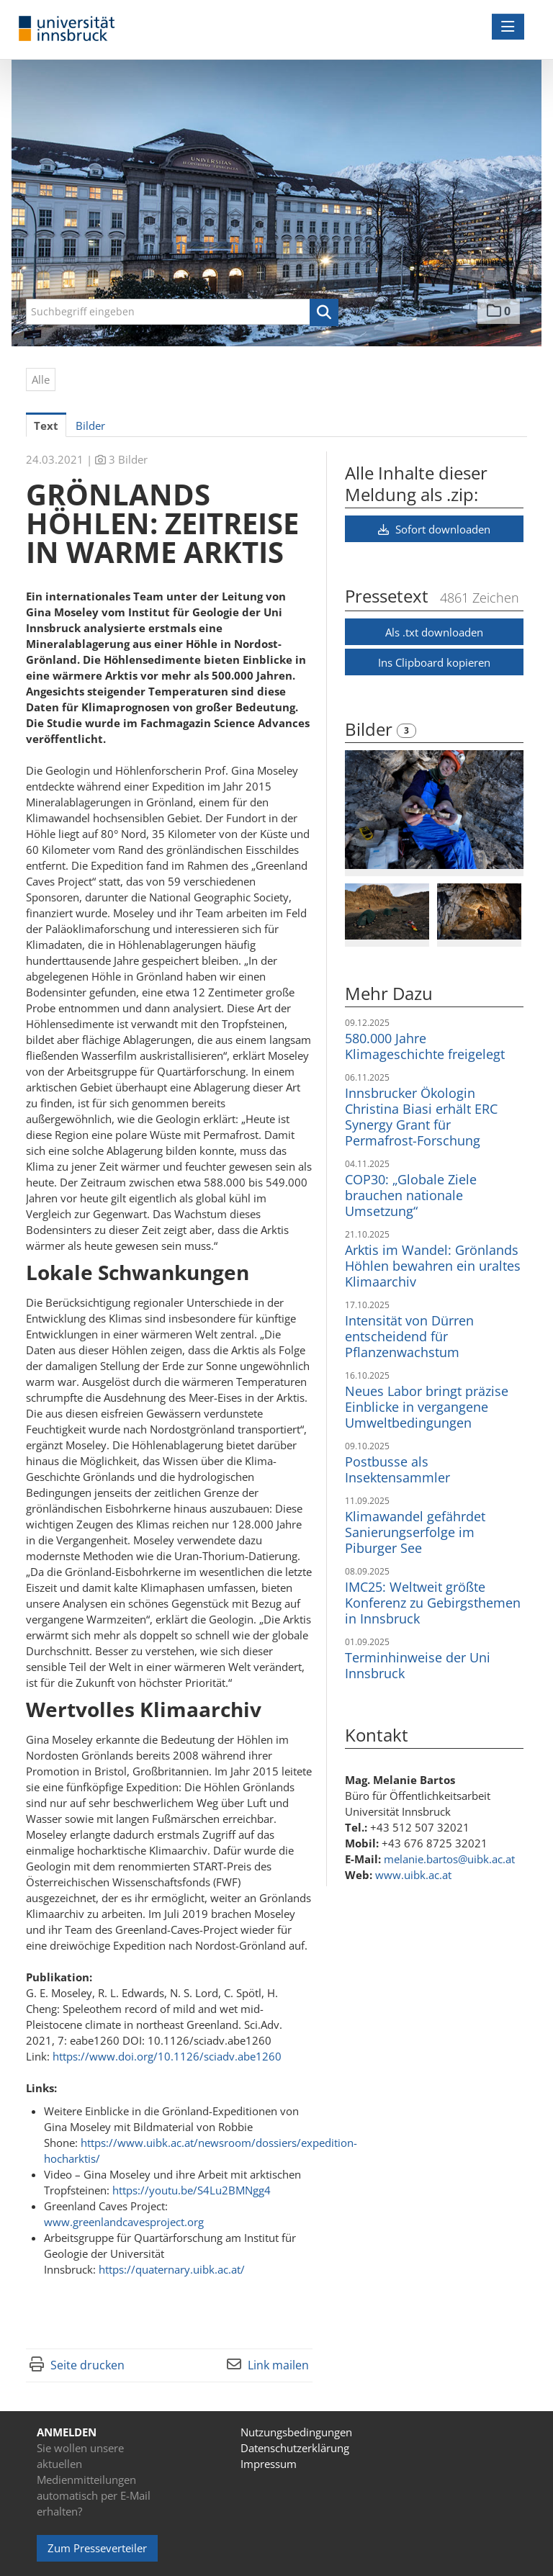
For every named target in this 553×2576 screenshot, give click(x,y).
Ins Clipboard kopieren (434, 662)
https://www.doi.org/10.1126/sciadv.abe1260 (167, 2056)
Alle (41, 379)
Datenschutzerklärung (294, 2448)
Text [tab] (46, 425)
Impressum (268, 2463)
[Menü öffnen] (508, 27)
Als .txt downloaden (434, 632)
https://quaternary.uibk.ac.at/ (172, 2269)
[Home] (70, 29)
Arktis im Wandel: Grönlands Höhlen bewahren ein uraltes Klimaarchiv (433, 1265)
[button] (324, 312)
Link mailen (278, 2365)
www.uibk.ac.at (413, 1875)
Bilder (371, 729)
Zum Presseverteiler (97, 2548)
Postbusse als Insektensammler (397, 1469)
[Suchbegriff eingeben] (182, 312)
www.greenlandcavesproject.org (124, 2222)
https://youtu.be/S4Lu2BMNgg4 (191, 2190)
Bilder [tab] (90, 425)
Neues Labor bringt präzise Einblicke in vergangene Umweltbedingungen (426, 1406)
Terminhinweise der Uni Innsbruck (417, 1665)
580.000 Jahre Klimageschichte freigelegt (425, 1046)
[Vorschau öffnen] (434, 809)
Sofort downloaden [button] (434, 529)
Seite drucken (87, 2365)
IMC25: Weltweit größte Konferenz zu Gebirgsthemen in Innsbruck (433, 1602)
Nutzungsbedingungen (296, 2432)
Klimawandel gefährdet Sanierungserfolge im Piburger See (415, 1532)
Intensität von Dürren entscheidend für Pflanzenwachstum (409, 1336)
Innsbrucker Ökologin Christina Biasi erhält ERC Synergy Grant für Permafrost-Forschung (421, 1116)
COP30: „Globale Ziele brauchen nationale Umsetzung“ (411, 1195)
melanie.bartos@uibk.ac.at (449, 1859)
